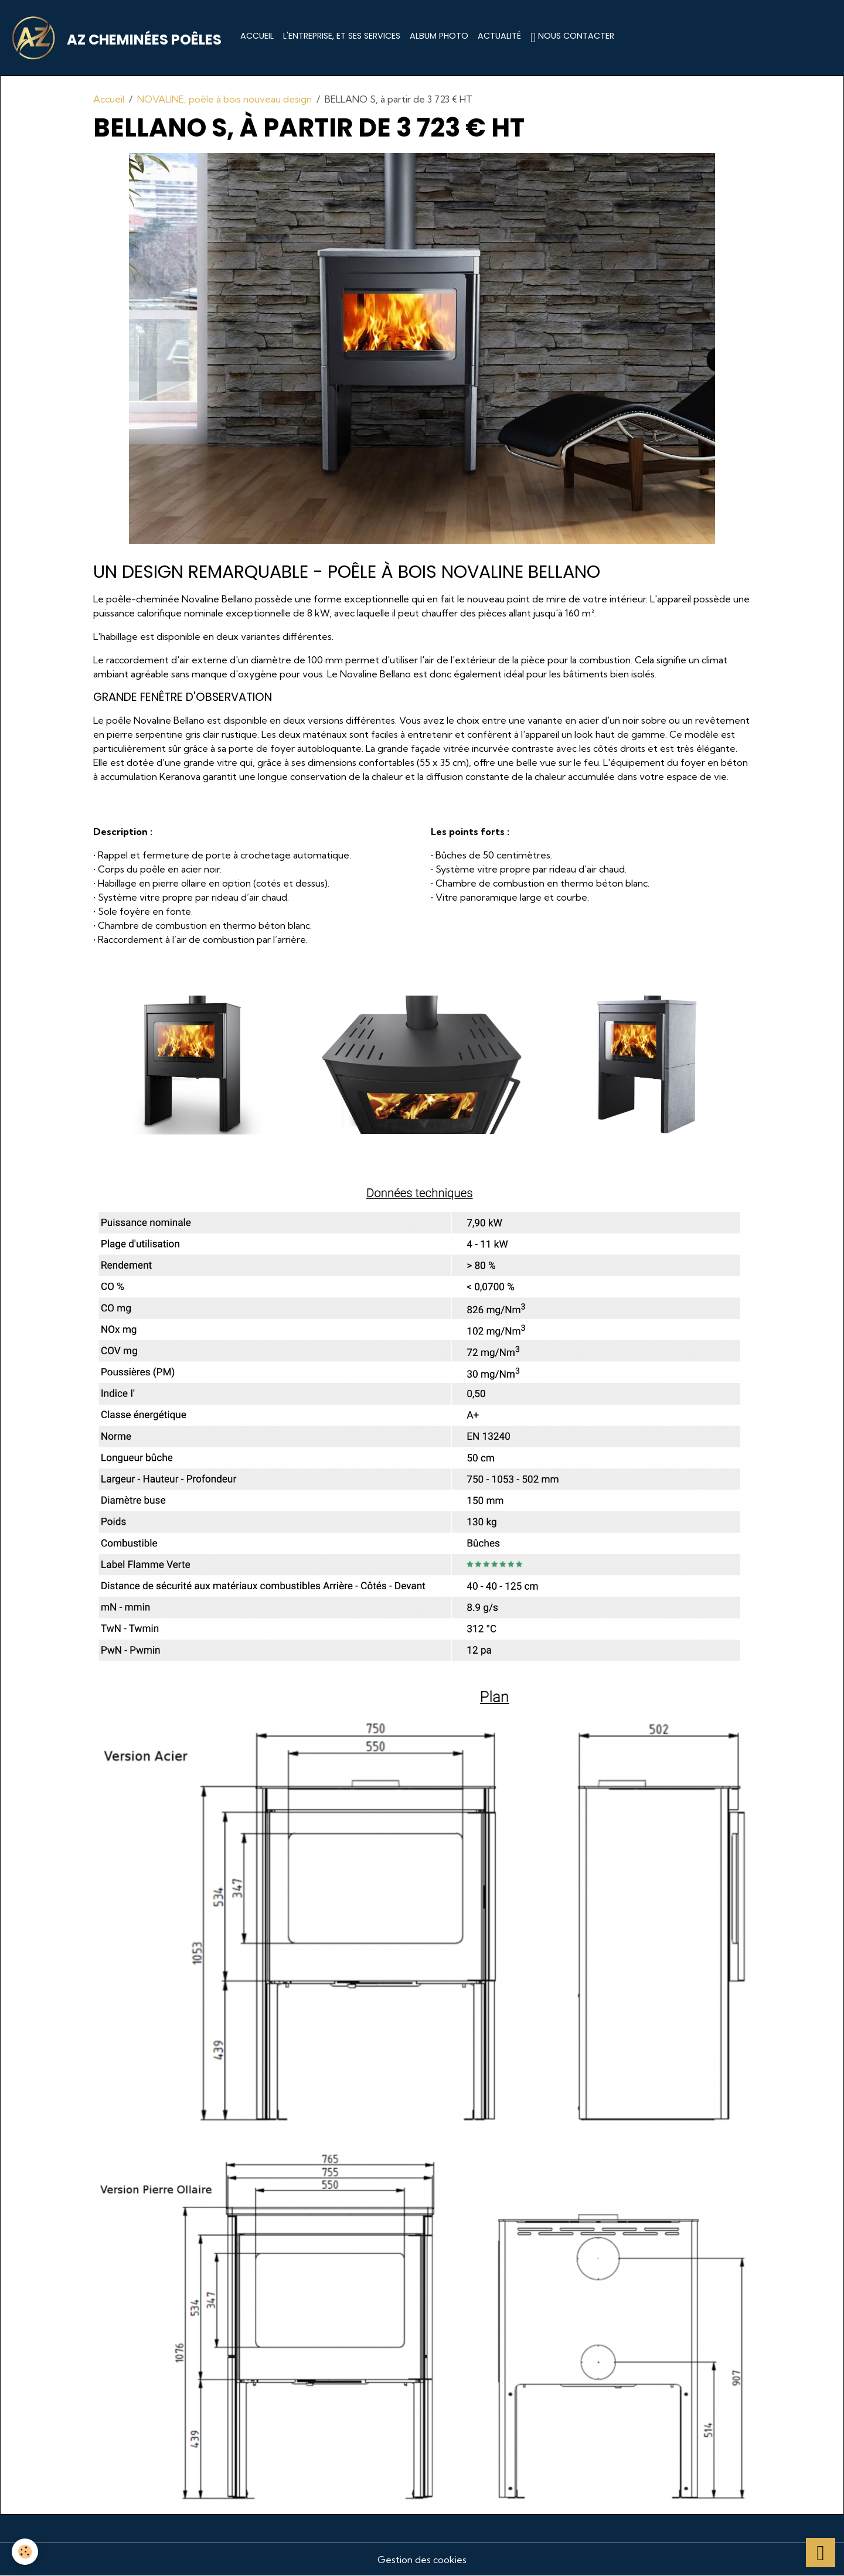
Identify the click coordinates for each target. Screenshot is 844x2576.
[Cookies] (25, 2551)
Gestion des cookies (422, 2559)
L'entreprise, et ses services (341, 36)
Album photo (439, 36)
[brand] (117, 37)
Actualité (499, 36)
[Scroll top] (820, 2552)
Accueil (257, 36)
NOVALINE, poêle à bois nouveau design (224, 99)
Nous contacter (572, 37)
